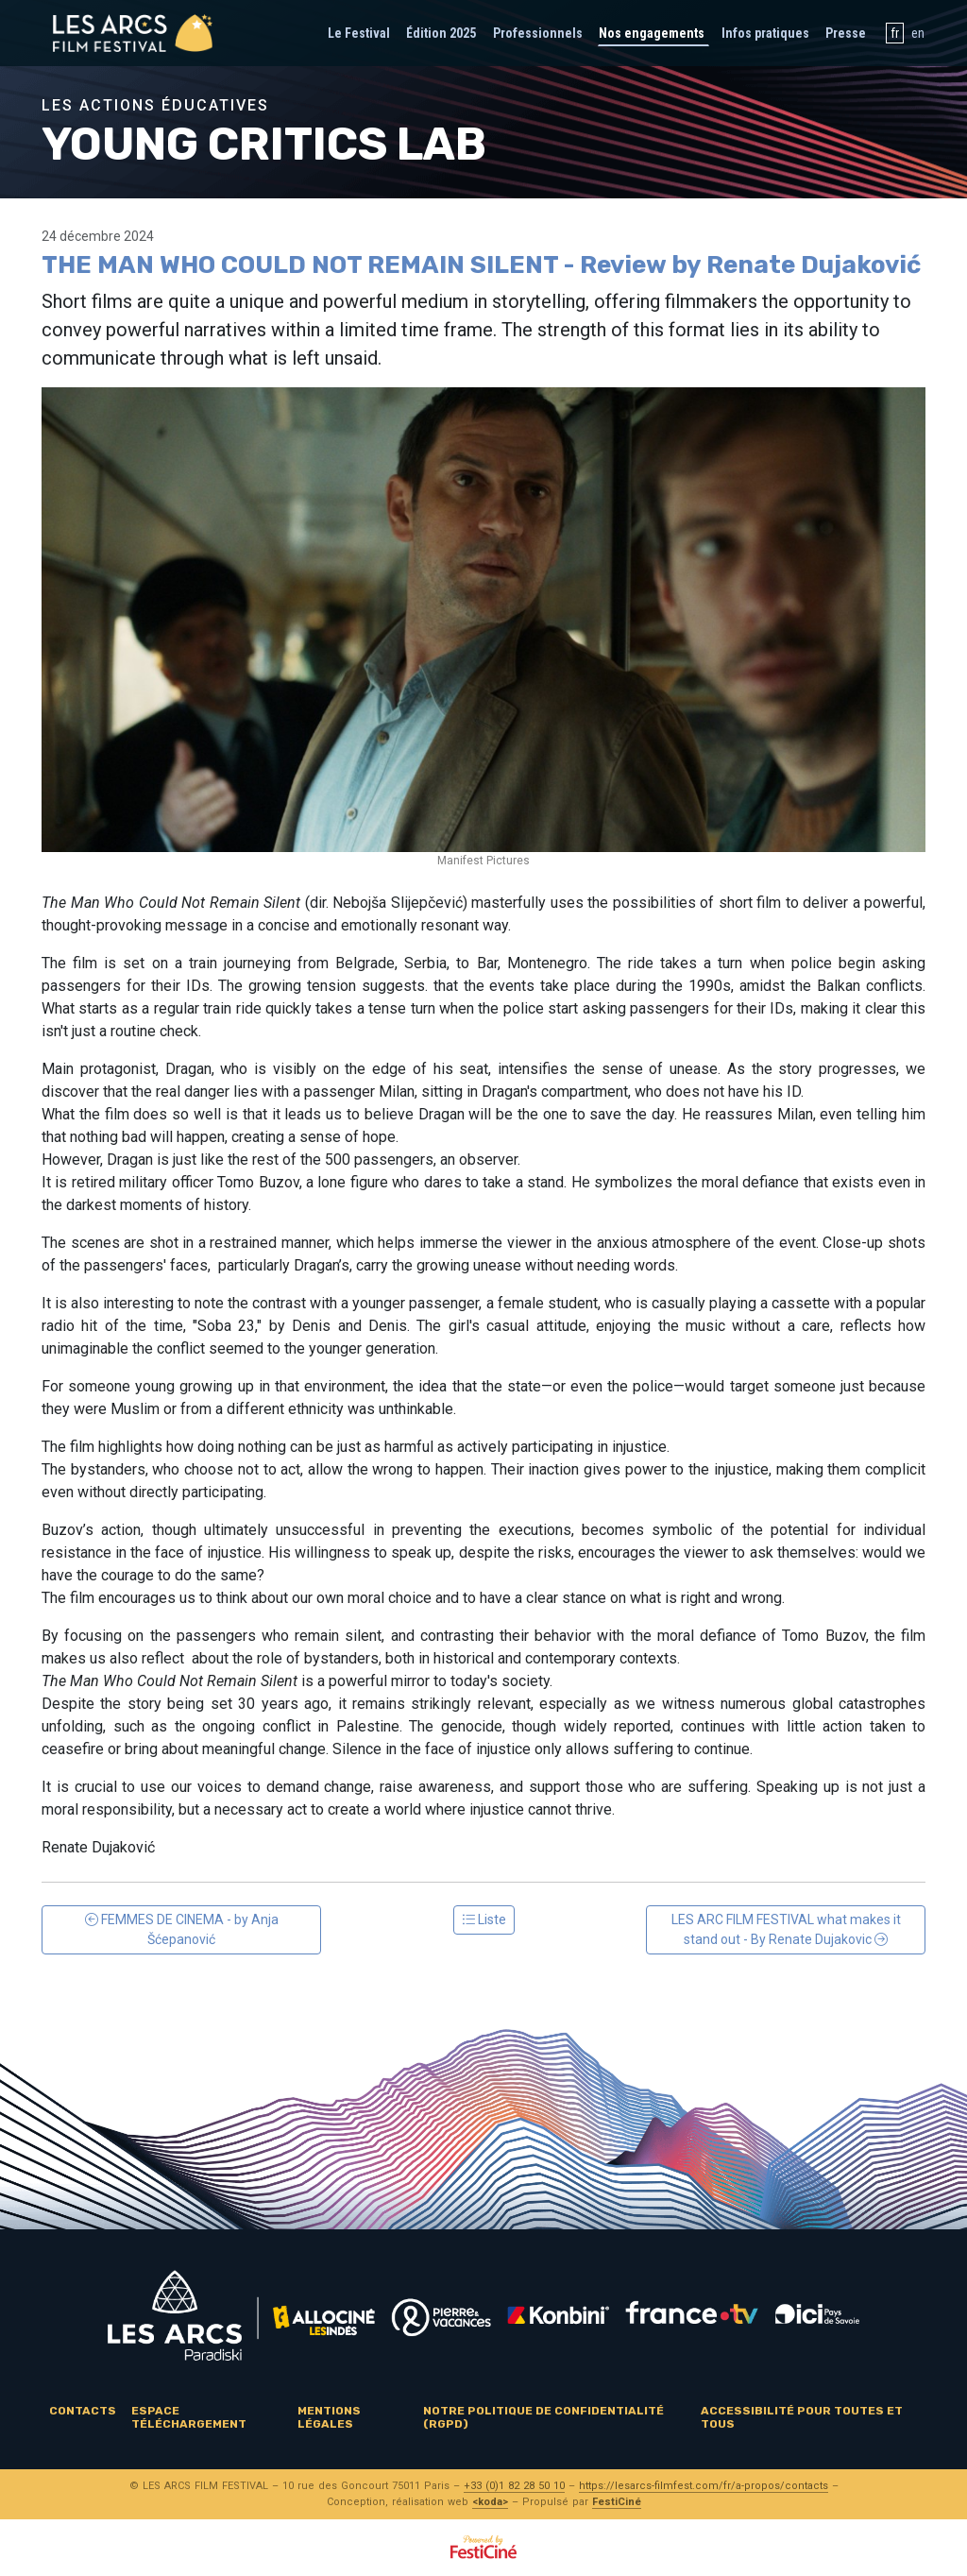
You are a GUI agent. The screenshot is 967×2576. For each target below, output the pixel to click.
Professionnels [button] (538, 33)
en (918, 33)
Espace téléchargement (188, 2417)
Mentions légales (329, 2417)
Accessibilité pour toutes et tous (802, 2417)
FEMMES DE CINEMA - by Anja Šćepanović (182, 1929)
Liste (484, 1919)
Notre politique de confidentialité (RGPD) (543, 2417)
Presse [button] (845, 33)
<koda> (490, 2502)
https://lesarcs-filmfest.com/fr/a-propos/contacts (703, 2486)
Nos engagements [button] (651, 33)
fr (895, 33)
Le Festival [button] (359, 33)
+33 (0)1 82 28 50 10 (514, 2486)
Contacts (82, 2410)
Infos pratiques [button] (765, 33)
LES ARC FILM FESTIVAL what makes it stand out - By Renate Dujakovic (786, 1929)
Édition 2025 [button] (441, 33)
